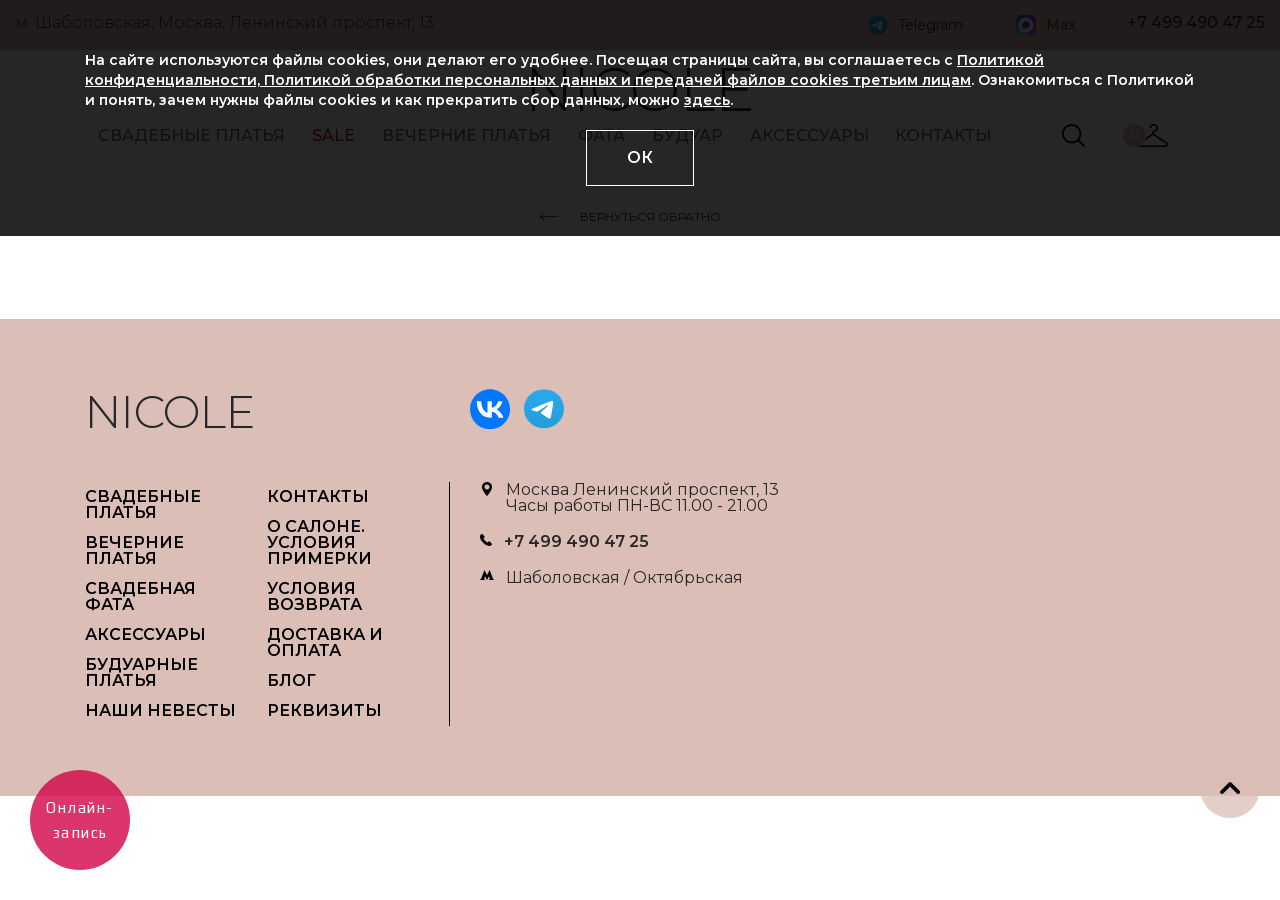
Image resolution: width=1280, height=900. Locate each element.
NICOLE (170, 411)
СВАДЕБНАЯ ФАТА (140, 596)
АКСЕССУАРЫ (145, 634)
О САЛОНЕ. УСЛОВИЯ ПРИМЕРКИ (319, 542)
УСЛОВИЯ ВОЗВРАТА (314, 596)
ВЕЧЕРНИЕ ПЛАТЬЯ (134, 550)
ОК (640, 157)
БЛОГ (291, 680)
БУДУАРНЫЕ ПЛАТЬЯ (141, 672)
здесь (707, 100)
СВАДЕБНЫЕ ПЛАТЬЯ (143, 504)
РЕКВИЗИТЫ (324, 710)
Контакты (318, 496)
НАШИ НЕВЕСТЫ (160, 710)
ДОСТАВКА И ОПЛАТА (325, 642)
